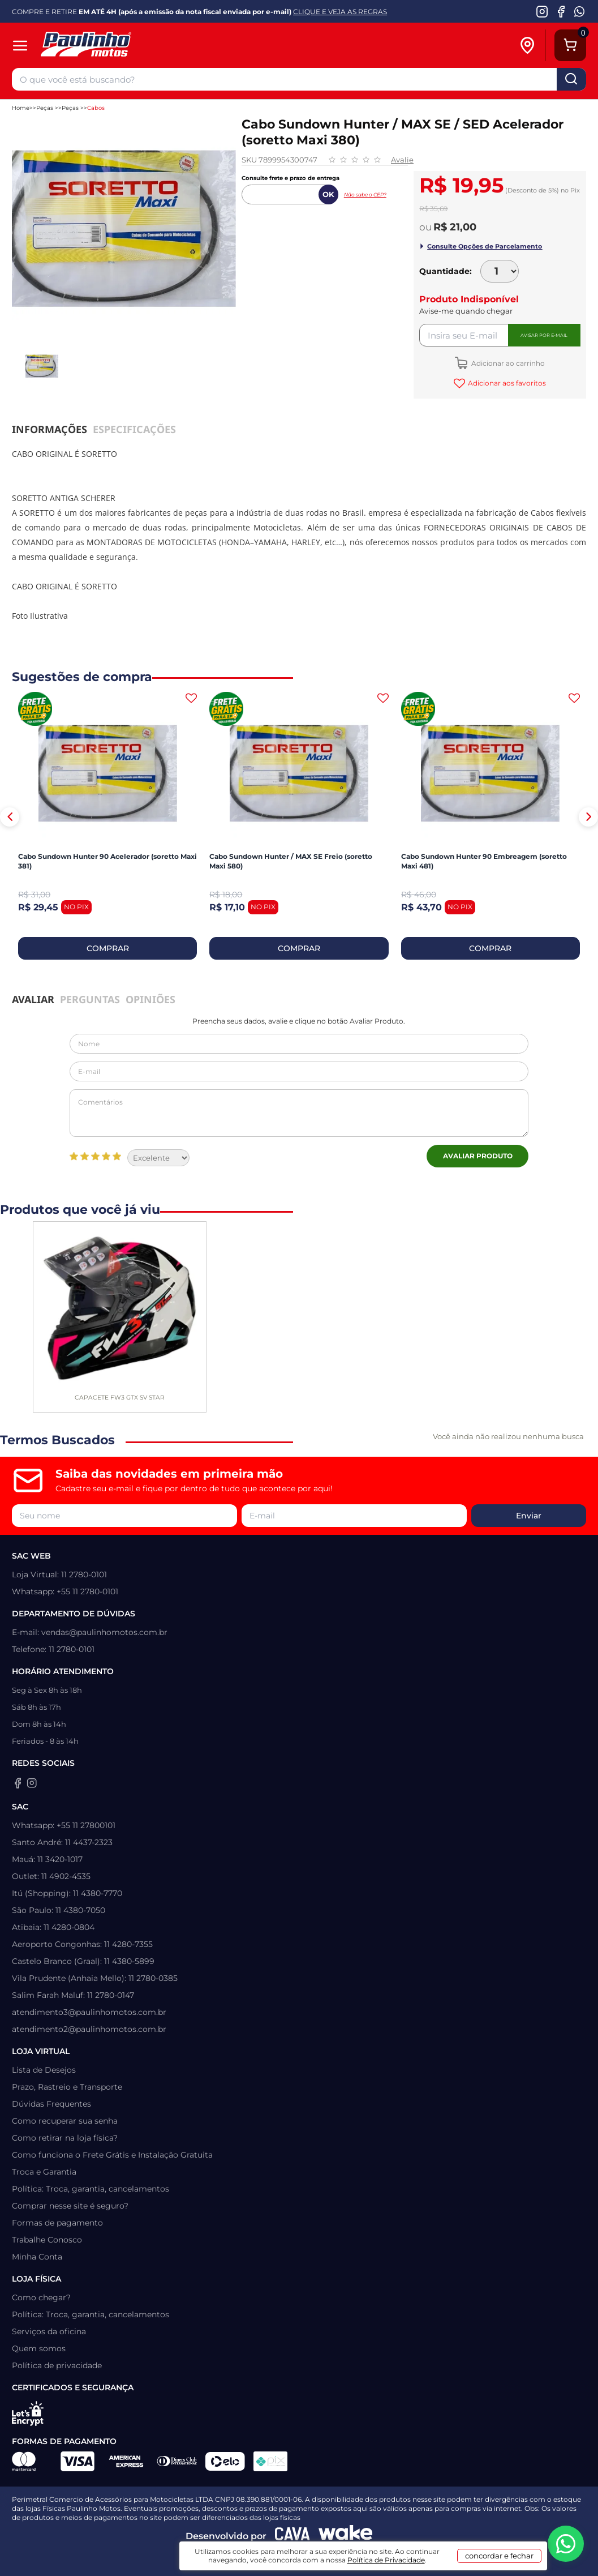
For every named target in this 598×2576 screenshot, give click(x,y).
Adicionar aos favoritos (506, 383)
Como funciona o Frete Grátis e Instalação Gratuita (112, 2155)
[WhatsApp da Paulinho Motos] (579, 11)
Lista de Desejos (44, 2070)
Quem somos (39, 2348)
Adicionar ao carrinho (507, 363)
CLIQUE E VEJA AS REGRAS (340, 11)
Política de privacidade (57, 2365)
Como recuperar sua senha (65, 2121)
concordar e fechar (499, 2555)
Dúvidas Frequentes (51, 2104)
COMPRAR (108, 948)
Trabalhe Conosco (47, 2240)
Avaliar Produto (478, 1156)
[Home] (127, 45)
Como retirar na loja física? (65, 2138)
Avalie (402, 159)
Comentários (299, 1113)
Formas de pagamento (57, 2223)
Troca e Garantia (44, 2172)
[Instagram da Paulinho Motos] (542, 11)
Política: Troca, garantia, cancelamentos (90, 2189)
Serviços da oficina (49, 2331)
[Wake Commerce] (346, 2536)
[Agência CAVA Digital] (292, 2536)
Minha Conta (37, 2257)
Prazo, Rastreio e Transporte (67, 2087)
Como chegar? (41, 2297)
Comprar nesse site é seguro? (70, 2206)
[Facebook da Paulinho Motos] (560, 11)
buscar (571, 79)
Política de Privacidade (386, 2560)
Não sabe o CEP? (365, 194)
